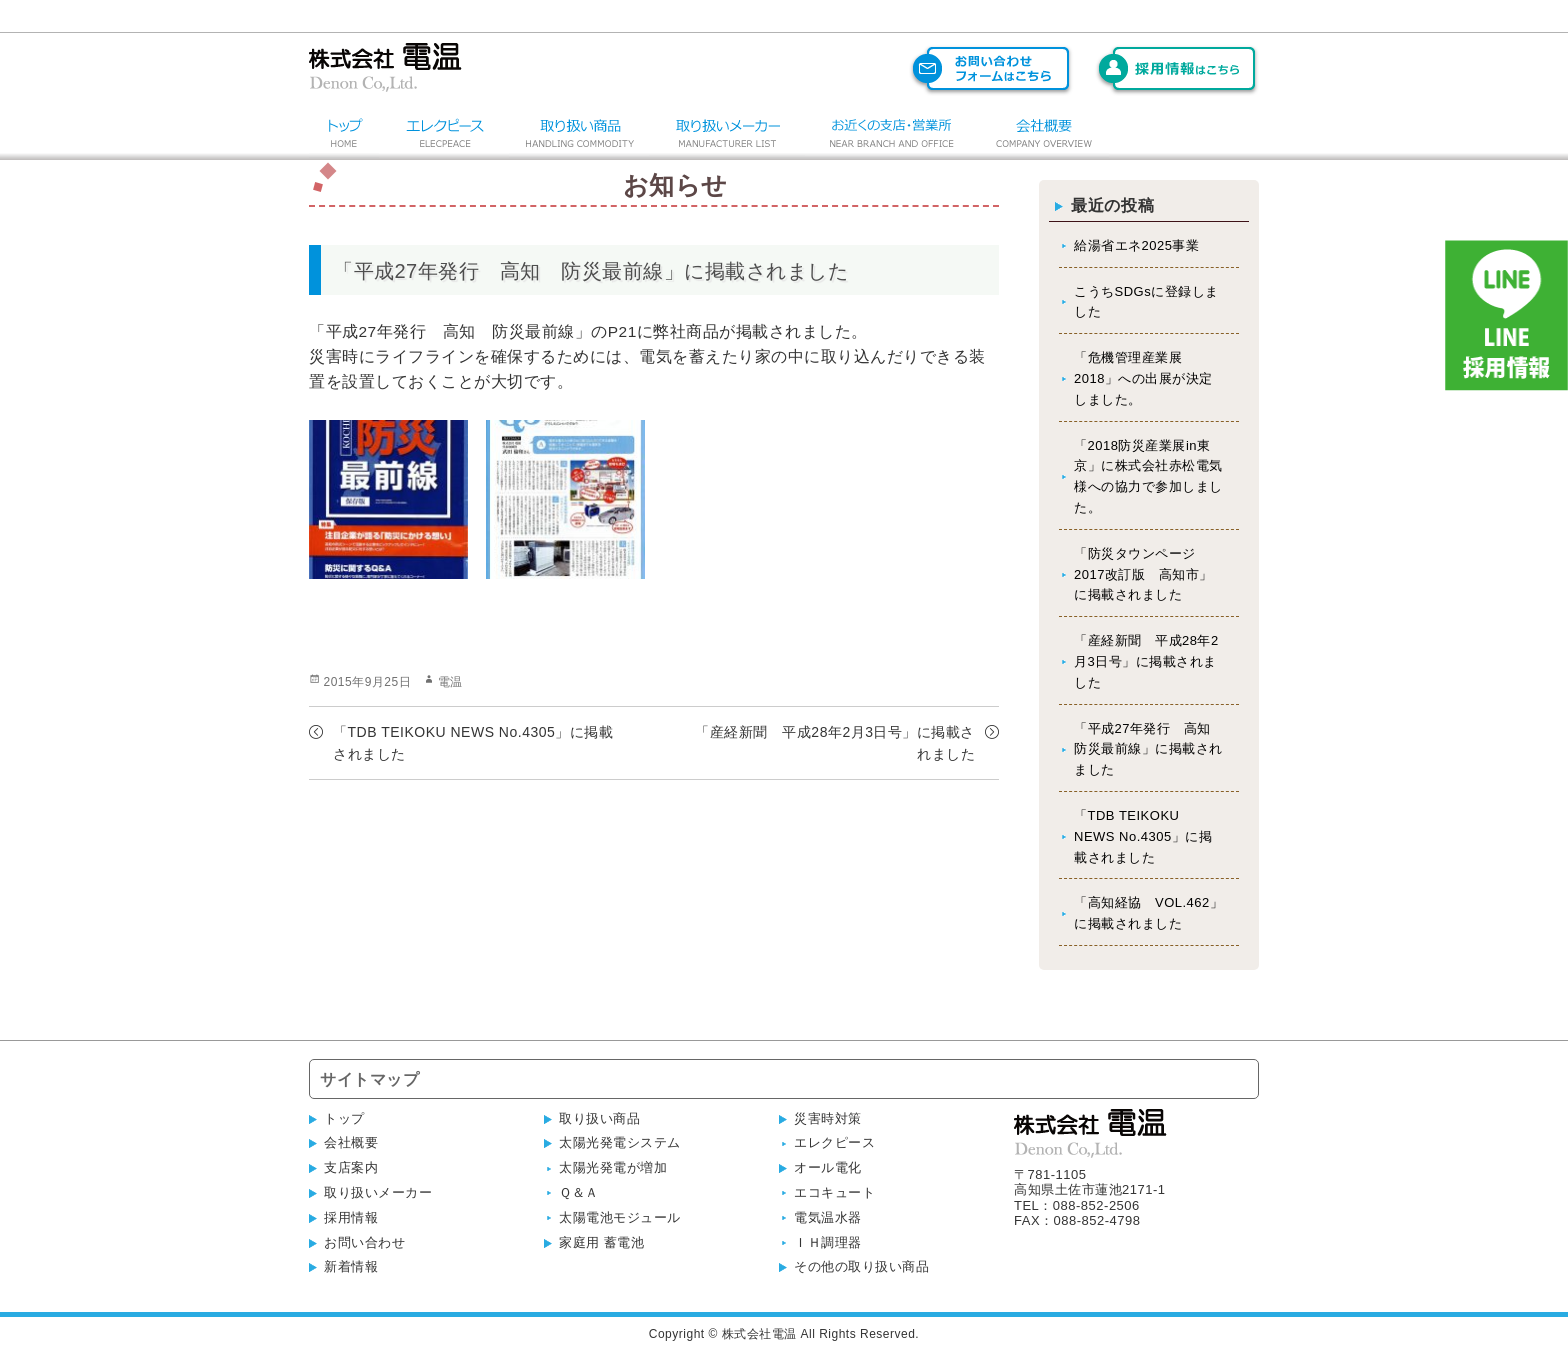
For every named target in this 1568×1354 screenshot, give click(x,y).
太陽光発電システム (620, 1142)
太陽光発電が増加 (613, 1167)
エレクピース (834, 1142)
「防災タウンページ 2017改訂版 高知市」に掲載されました (1143, 574)
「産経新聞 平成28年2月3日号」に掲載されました (1146, 661)
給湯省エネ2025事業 (1136, 245)
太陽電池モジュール (620, 1217)
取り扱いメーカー (378, 1192)
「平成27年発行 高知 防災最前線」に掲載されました (1149, 749)
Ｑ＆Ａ (579, 1192)
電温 (450, 682)
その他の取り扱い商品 (861, 1266)
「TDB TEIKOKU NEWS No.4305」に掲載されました (1143, 836)
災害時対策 (828, 1118)
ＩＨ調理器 (828, 1242)
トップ (344, 1118)
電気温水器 (828, 1217)
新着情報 (351, 1266)
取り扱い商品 (599, 1118)
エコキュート (834, 1192)
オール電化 (828, 1167)
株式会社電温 (759, 1334)
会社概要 (351, 1142)
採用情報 (351, 1217)
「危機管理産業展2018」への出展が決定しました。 (1143, 378)
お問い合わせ (364, 1242)
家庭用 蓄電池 (601, 1242)
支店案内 (351, 1167)
